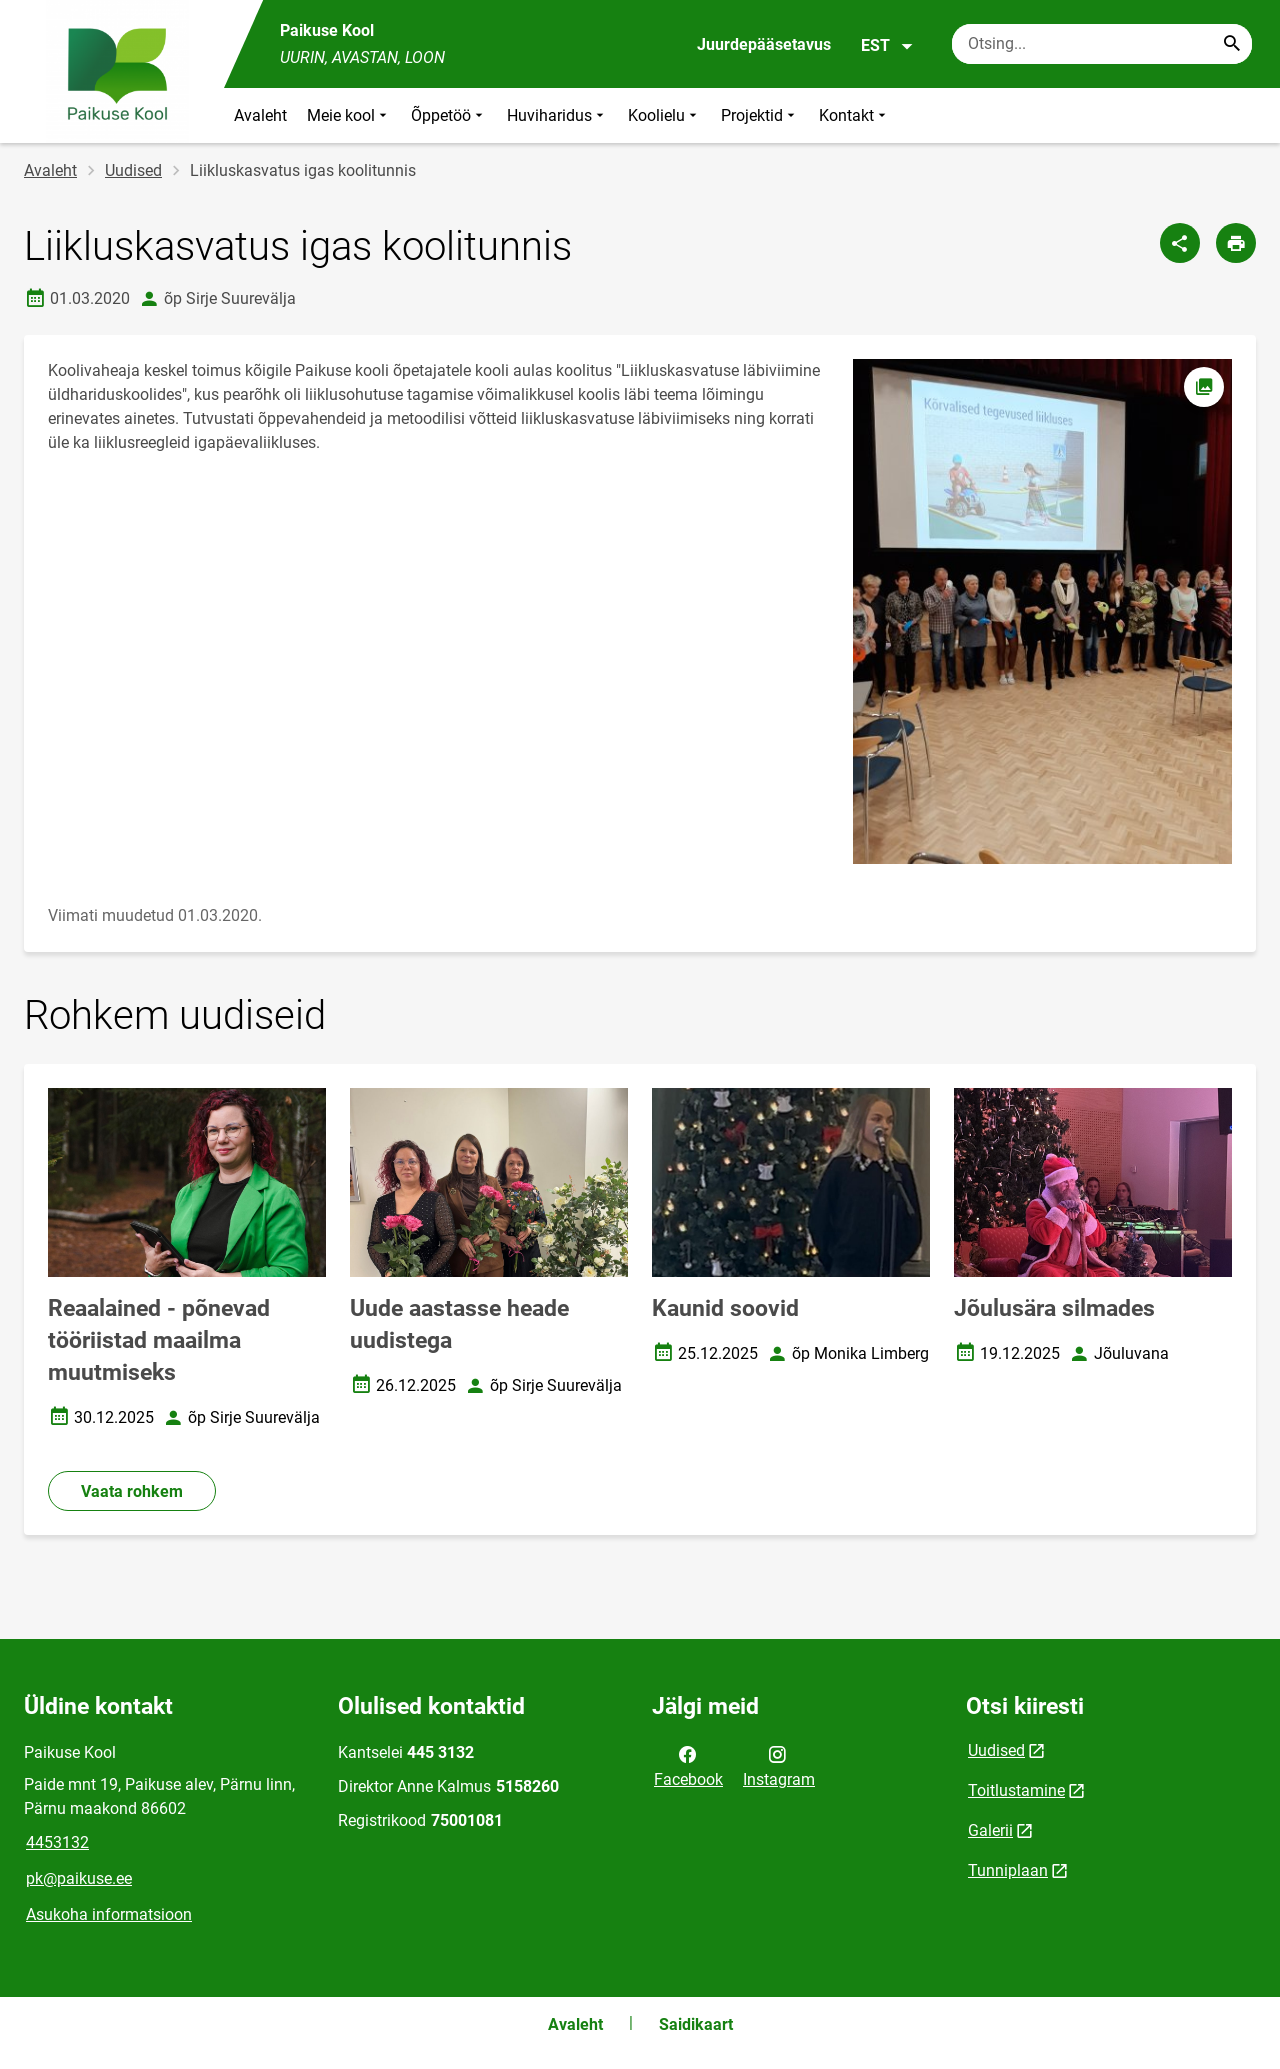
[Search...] (1232, 44)
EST (887, 46)
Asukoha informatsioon (109, 1914)
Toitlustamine (1016, 1790)
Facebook (688, 1765)
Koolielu (664, 115)
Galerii (990, 1830)
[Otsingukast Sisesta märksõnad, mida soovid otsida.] (1102, 44)
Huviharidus (557, 115)
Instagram (779, 1765)
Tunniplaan (1008, 1870)
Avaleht (260, 115)
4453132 (57, 1842)
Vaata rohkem (132, 1491)
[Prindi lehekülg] (1236, 243)
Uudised (133, 170)
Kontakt (854, 115)
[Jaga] (1180, 243)
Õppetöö (449, 115)
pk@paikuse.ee (79, 1878)
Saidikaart (696, 2024)
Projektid (760, 115)
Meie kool (349, 115)
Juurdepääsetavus (764, 44)
